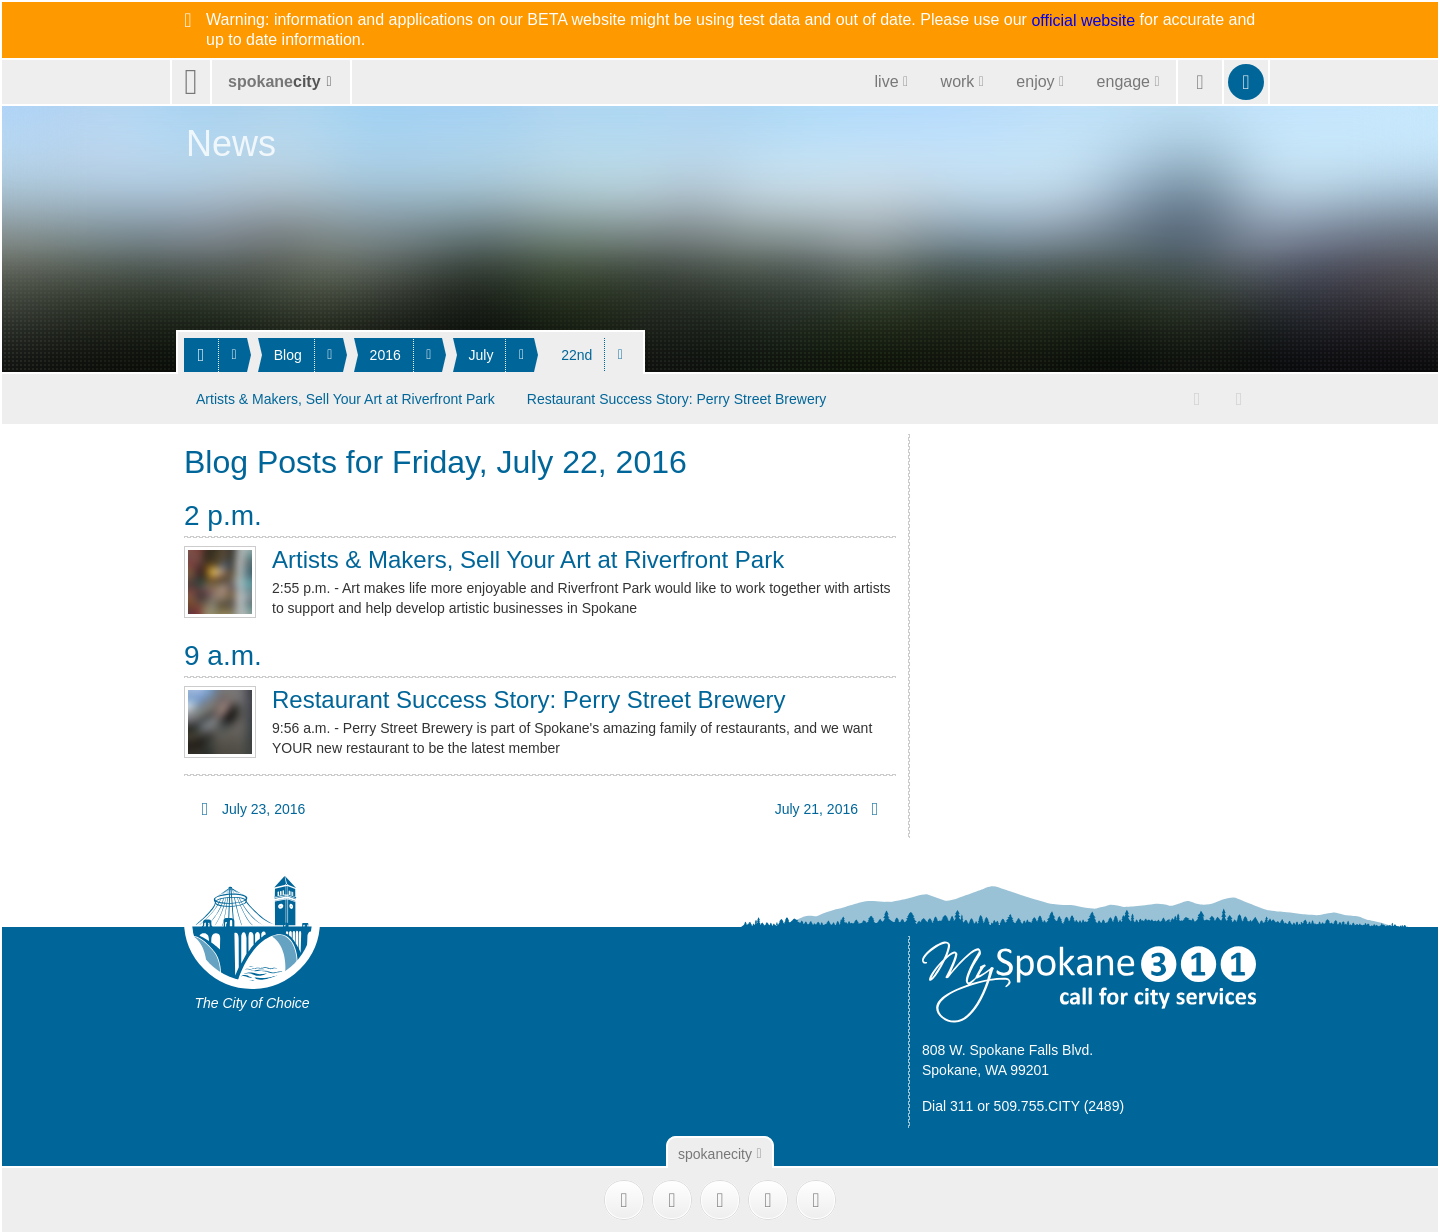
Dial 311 (947, 1102)
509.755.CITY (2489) (1059, 1102)
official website (1083, 21)
